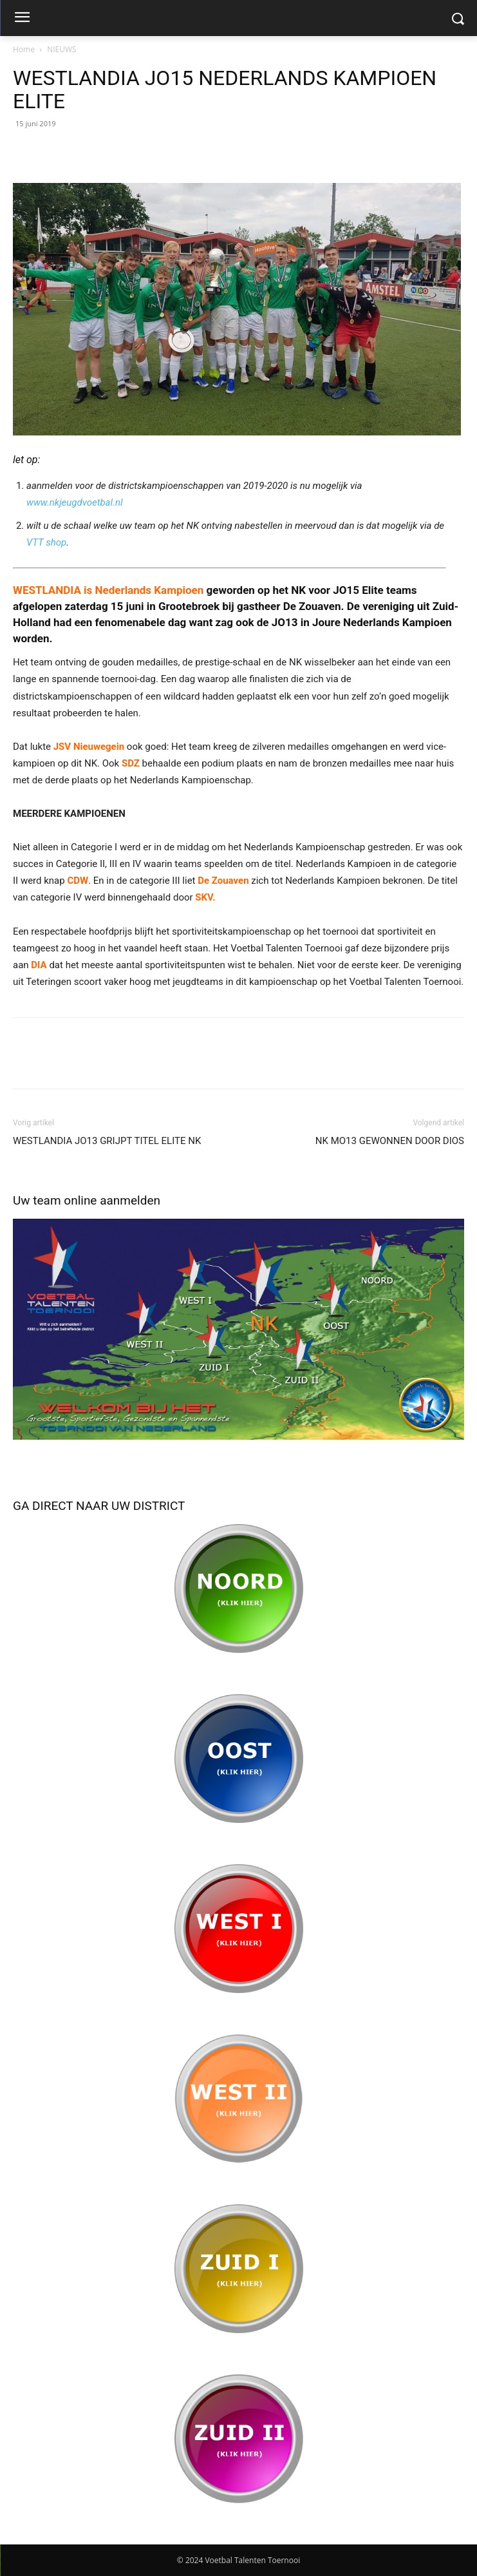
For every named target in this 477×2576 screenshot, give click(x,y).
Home (24, 49)
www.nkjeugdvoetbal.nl (74, 502)
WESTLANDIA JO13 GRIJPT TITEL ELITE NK (107, 1141)
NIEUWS (61, 49)
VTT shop (46, 542)
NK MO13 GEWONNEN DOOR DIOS (389, 1141)
